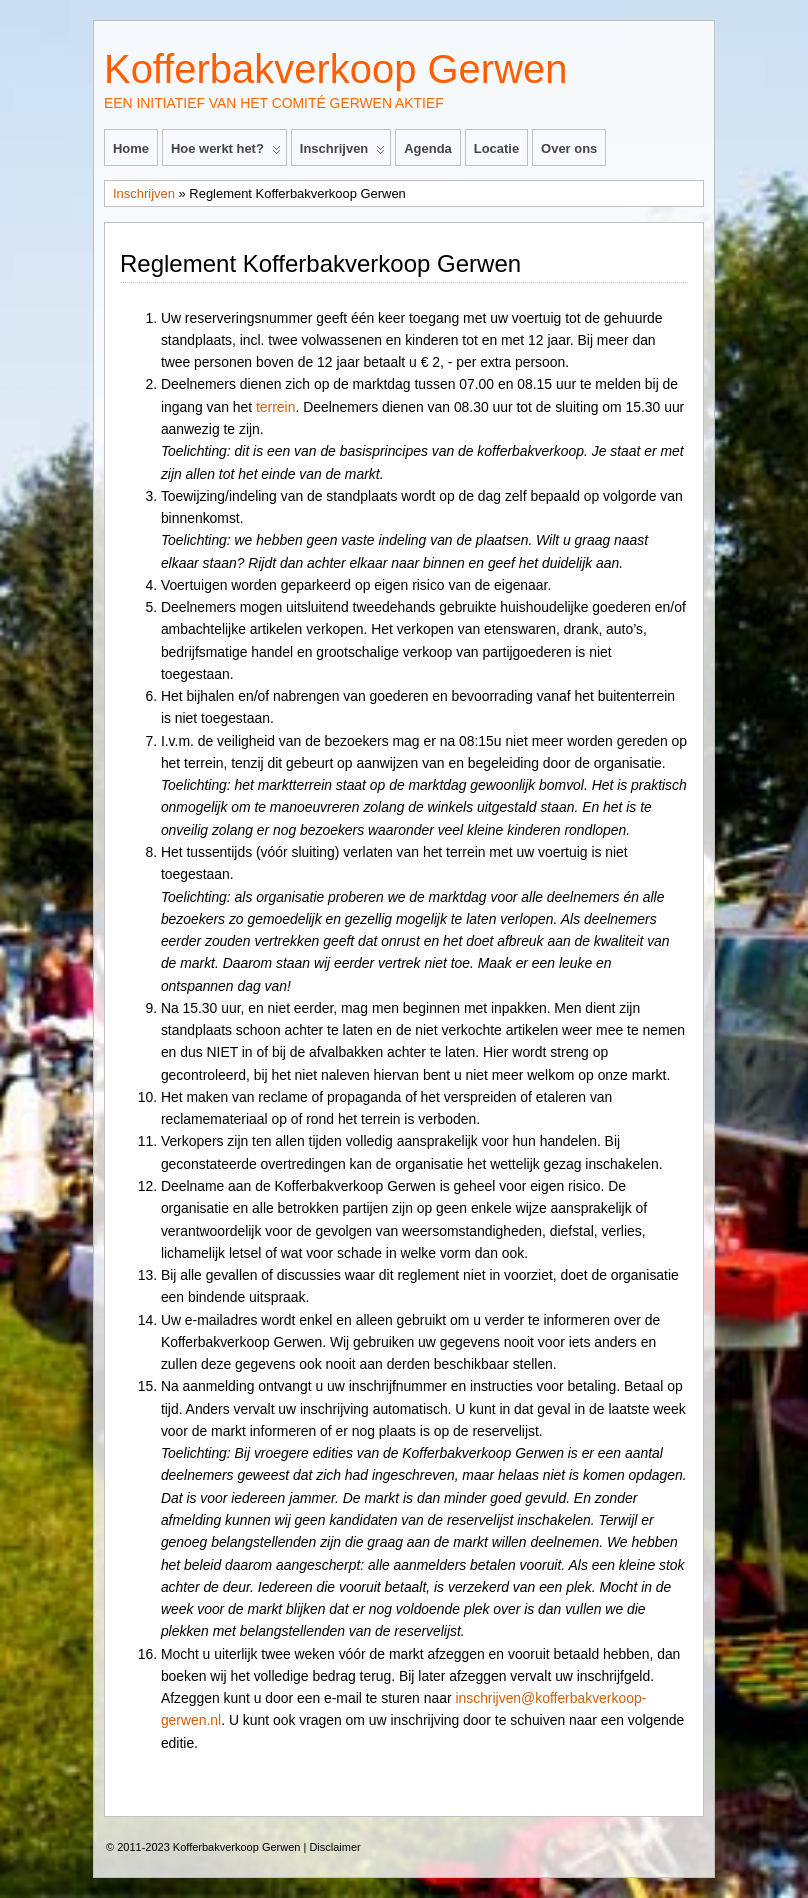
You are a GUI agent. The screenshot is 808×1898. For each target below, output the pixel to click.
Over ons (569, 148)
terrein (275, 407)
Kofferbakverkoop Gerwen (335, 69)
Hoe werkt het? (226, 153)
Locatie (496, 148)
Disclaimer (334, 1847)
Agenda (428, 148)
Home (131, 148)
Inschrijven (342, 153)
